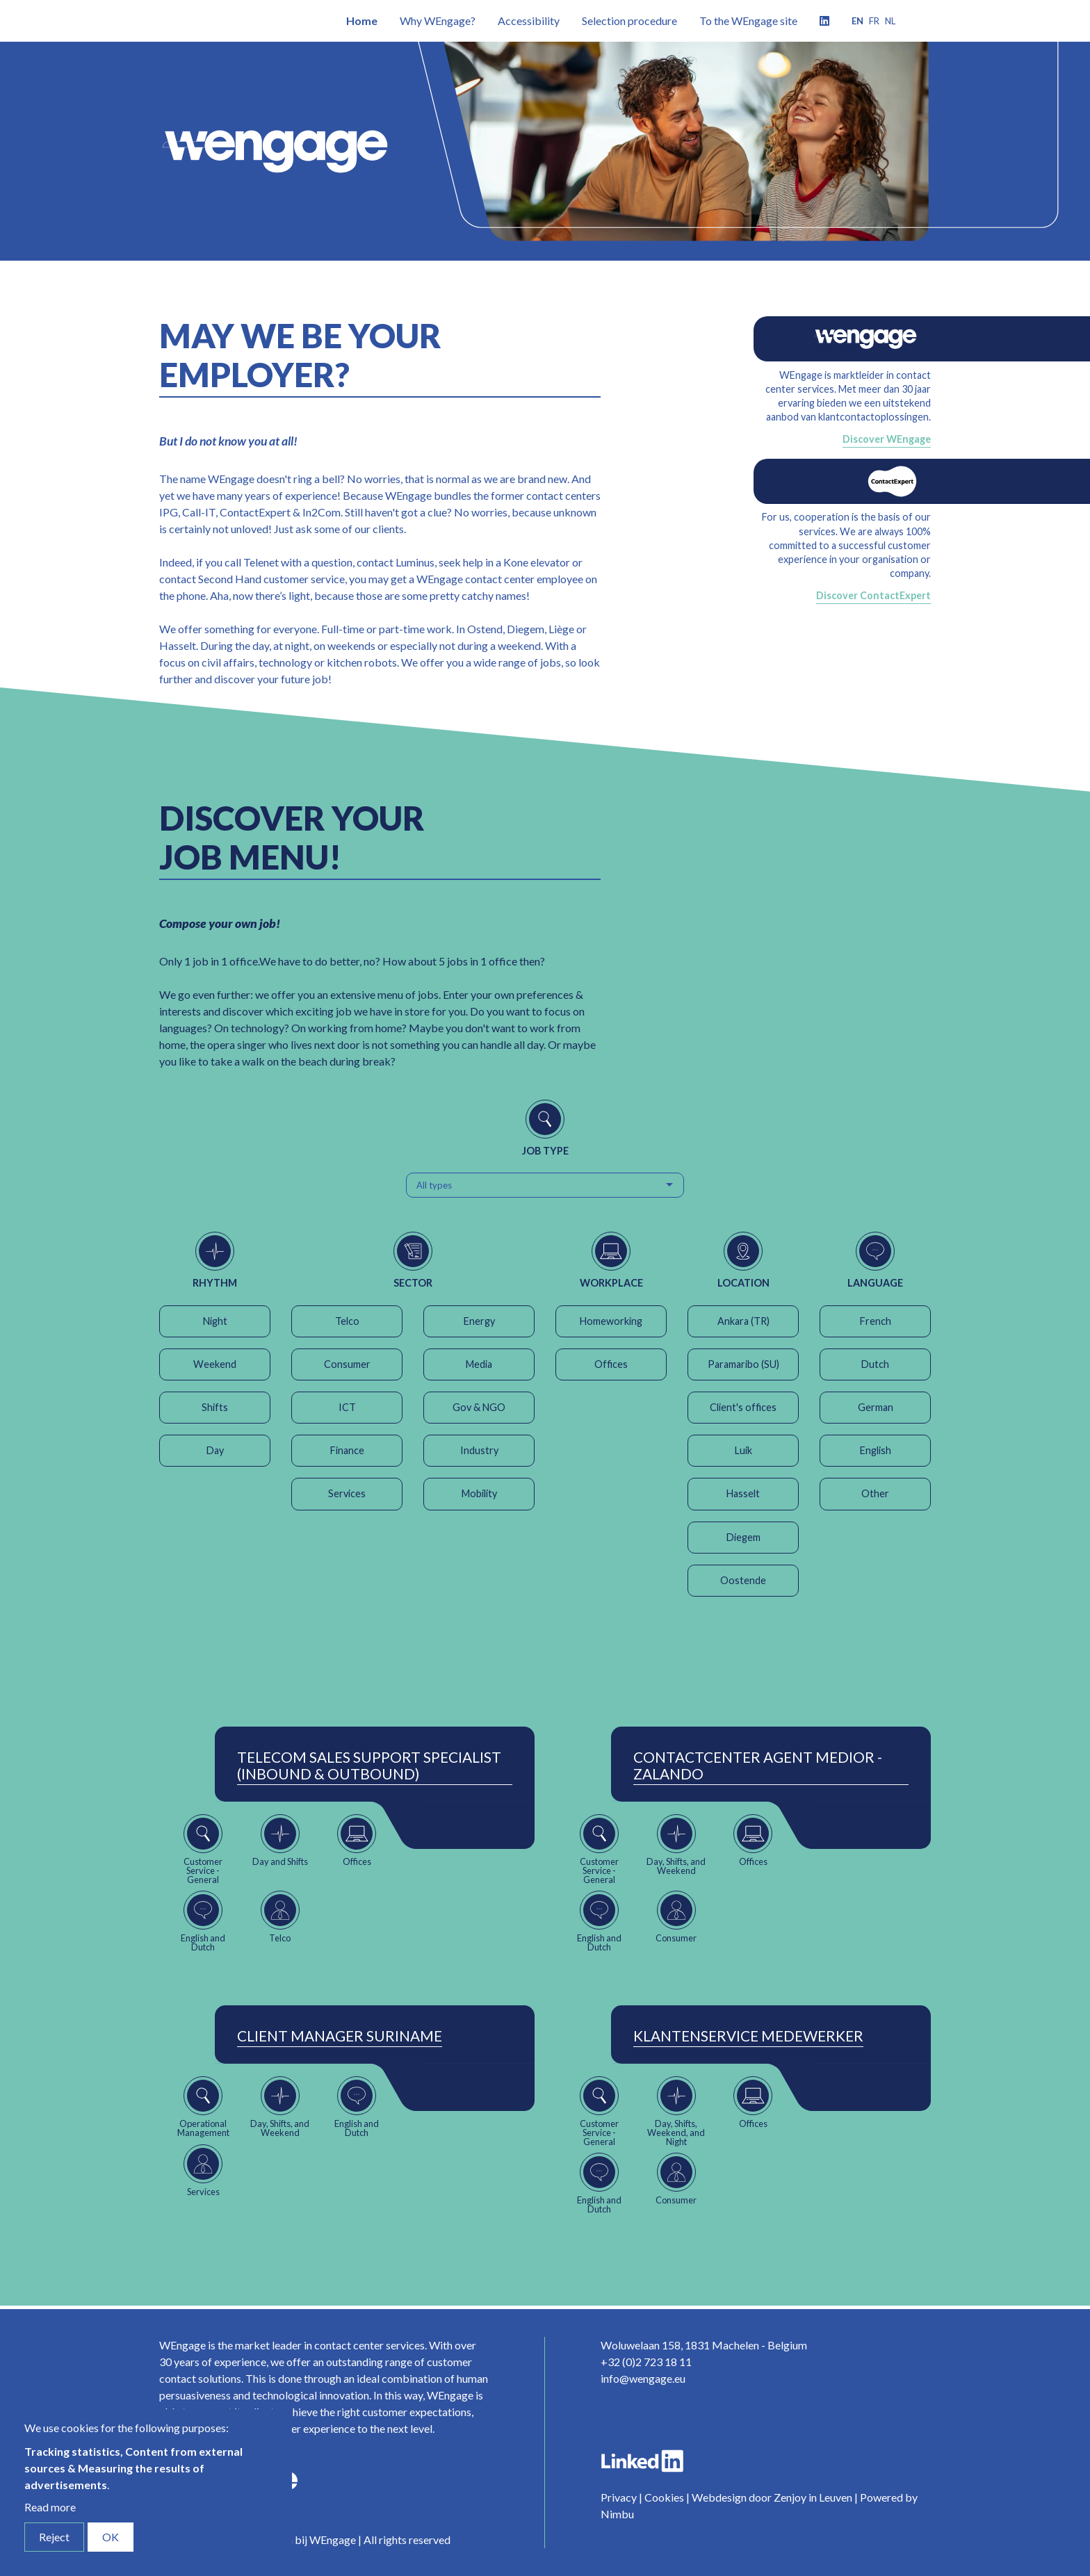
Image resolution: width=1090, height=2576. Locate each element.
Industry (479, 1450)
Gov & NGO (479, 1407)
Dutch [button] (875, 1364)
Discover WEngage (887, 439)
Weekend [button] (214, 1364)
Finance (347, 1450)
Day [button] (215, 1450)
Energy (479, 1321)
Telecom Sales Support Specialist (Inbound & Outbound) (369, 1765)
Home (361, 20)
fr (874, 20)
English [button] (875, 1450)
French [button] (875, 1321)
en (857, 20)
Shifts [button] (215, 1407)
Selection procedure (629, 20)
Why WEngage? (437, 20)
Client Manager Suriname (339, 2036)
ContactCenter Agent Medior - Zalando (757, 1765)
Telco (347, 1321)
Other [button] (875, 1493)
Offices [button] (611, 1364)
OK (110, 2536)
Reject (54, 2536)
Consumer (347, 1364)
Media (479, 1364)
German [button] (875, 1407)
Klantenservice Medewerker (748, 2036)
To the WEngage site (748, 20)
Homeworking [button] (611, 1321)
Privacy (619, 2497)
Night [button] (215, 1321)
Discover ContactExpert (873, 595)
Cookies (664, 2497)
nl (890, 20)
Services (347, 1493)
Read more (50, 2506)
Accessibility (529, 20)
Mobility (479, 1493)
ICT (347, 1407)
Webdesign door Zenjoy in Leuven (772, 2497)
